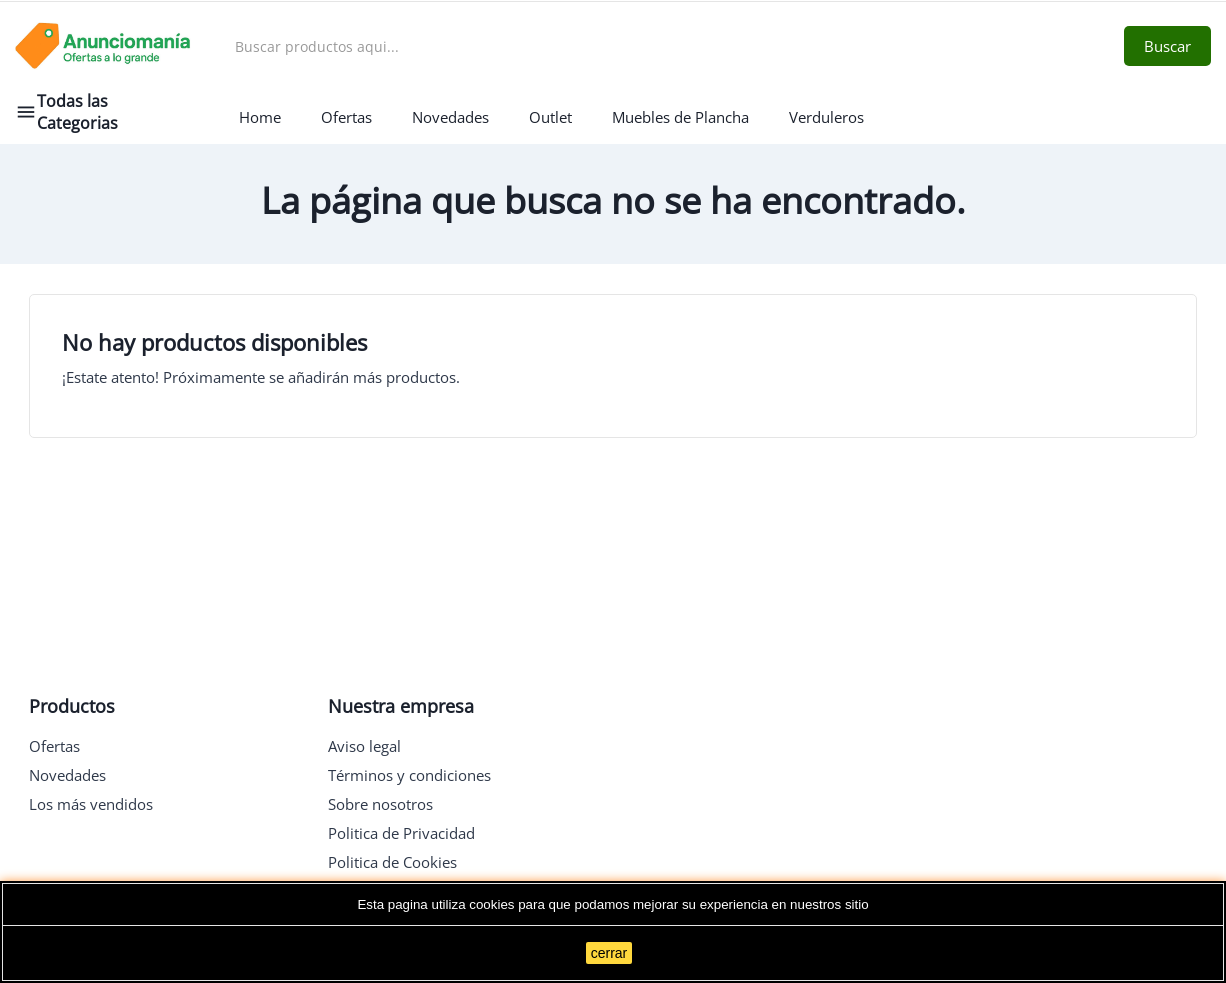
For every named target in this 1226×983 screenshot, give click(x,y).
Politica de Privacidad (401, 833)
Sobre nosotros (380, 804)
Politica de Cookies (392, 862)
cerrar (609, 953)
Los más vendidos (91, 804)
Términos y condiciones (409, 775)
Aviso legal (364, 746)
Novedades (67, 775)
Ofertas (54, 746)
